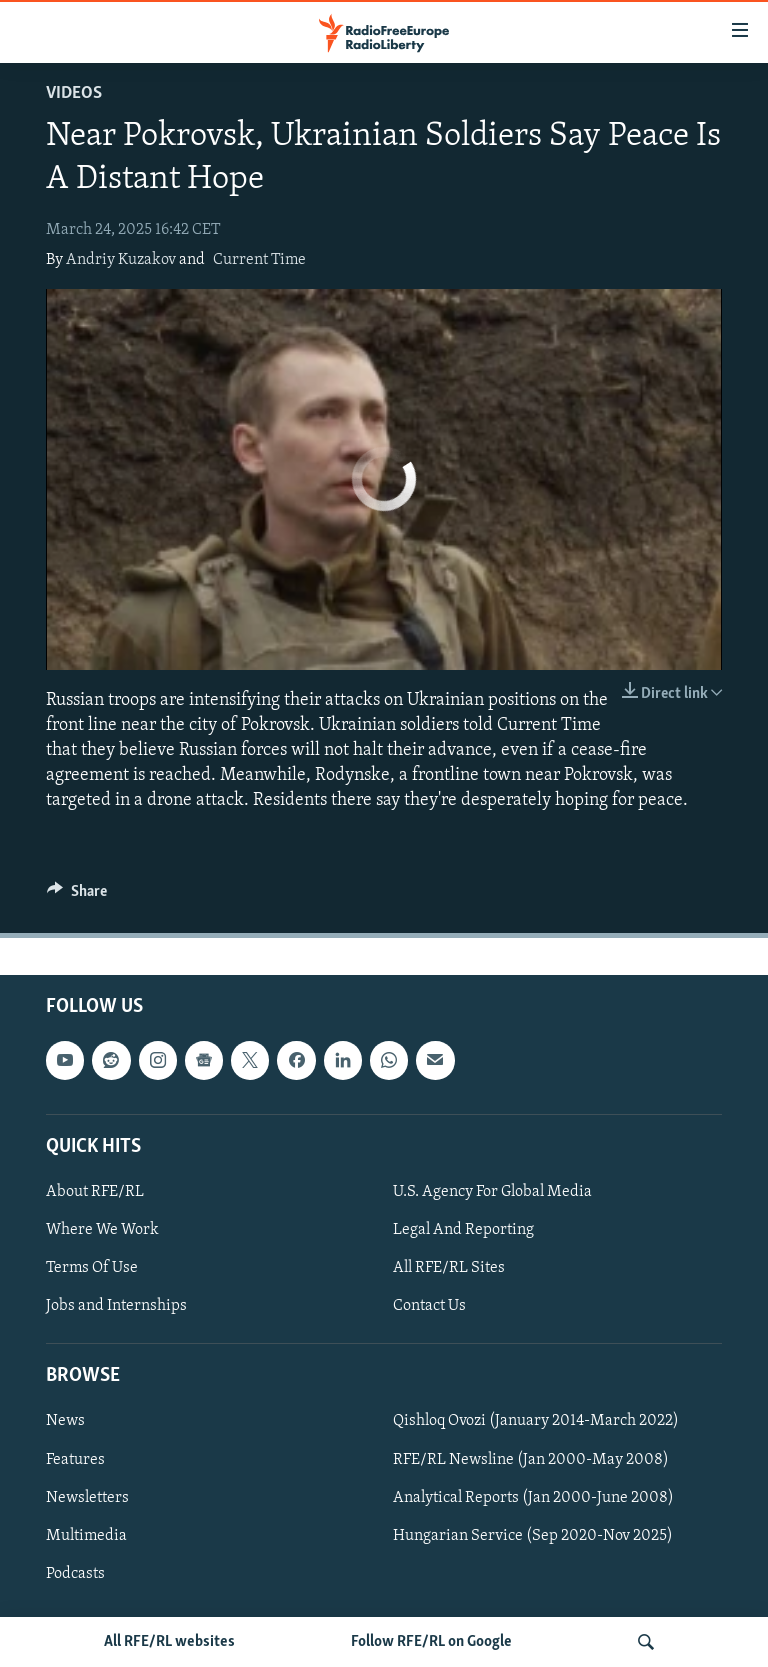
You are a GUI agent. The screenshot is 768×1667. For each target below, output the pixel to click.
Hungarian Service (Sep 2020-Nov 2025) (533, 1535)
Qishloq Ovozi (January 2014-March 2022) (536, 1421)
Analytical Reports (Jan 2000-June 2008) (533, 1497)
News (65, 1421)
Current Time (259, 260)
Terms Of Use (92, 1268)
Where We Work (102, 1230)
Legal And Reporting (463, 1230)
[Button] (77, 896)
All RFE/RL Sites (449, 1268)
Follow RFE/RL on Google (431, 1642)
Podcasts (75, 1573)
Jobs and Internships (116, 1306)
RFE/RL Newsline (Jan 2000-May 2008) (531, 1459)
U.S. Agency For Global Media (492, 1192)
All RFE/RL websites (169, 1642)
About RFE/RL (95, 1192)
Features (75, 1459)
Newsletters (87, 1497)
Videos (74, 93)
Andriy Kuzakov (121, 260)
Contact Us (429, 1306)
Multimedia (86, 1535)
